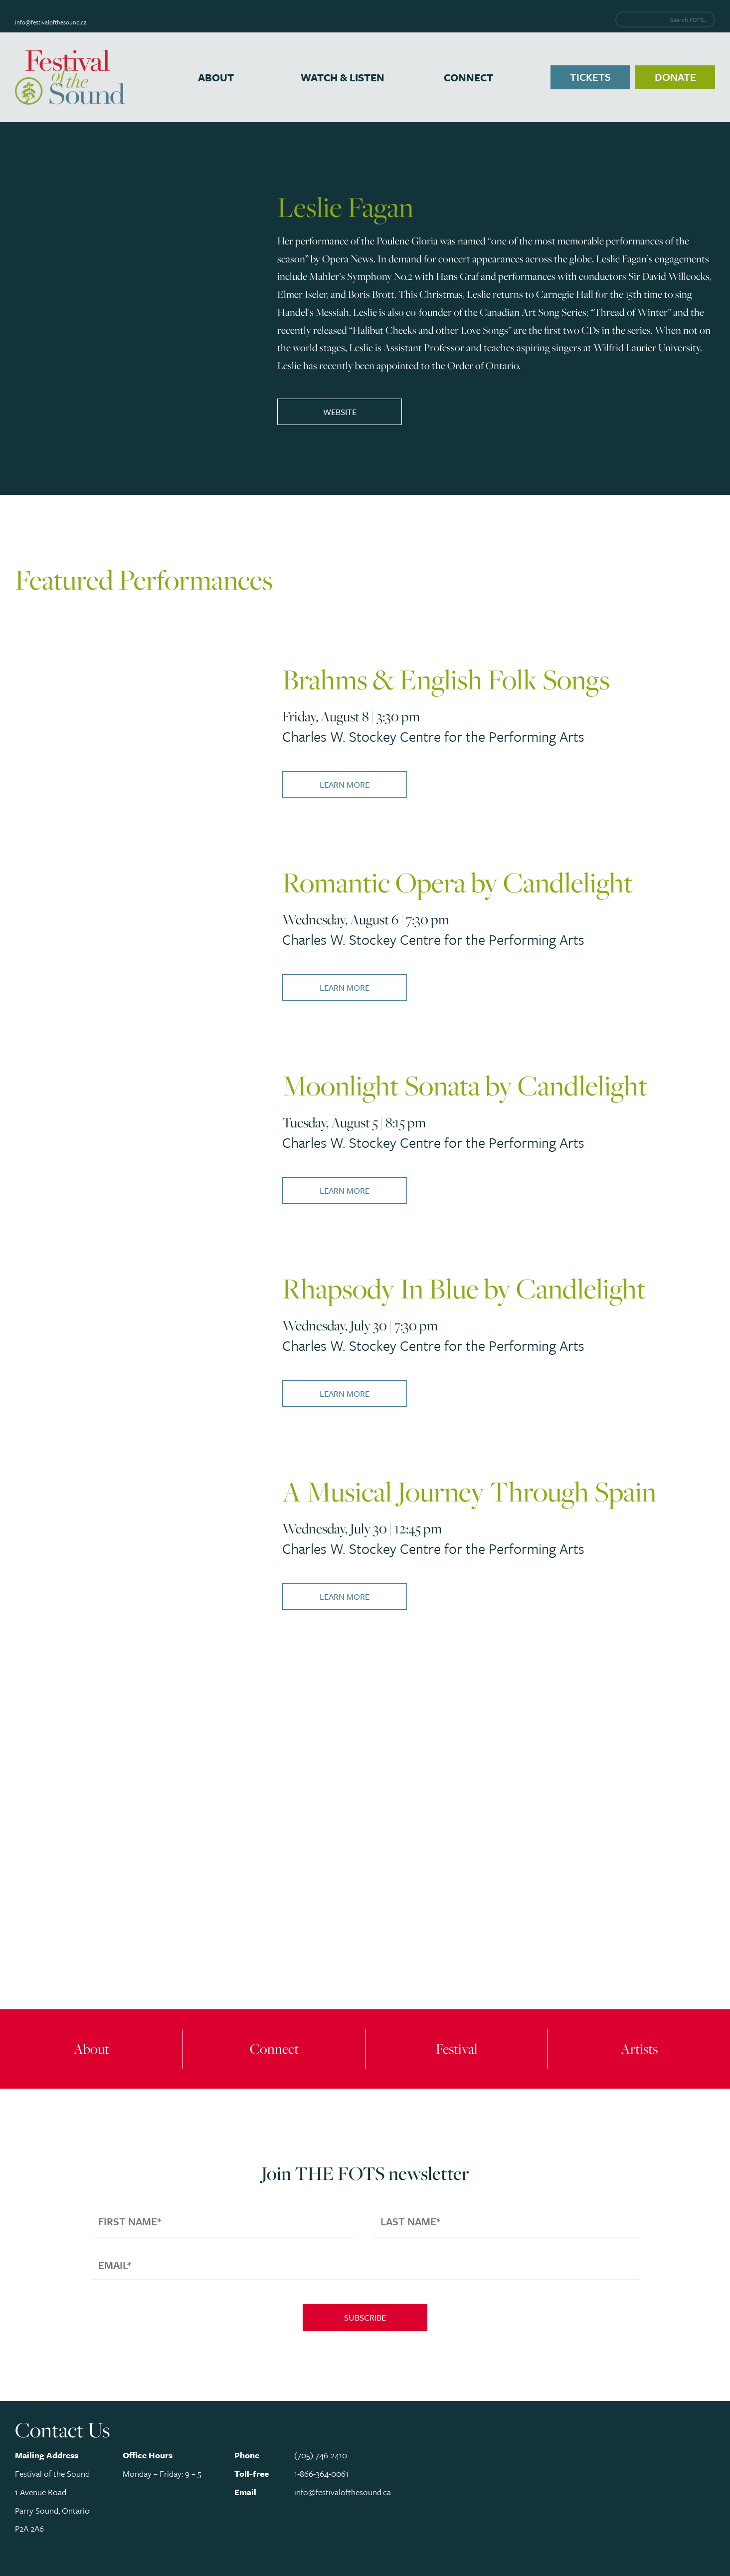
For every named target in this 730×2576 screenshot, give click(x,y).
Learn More (344, 784)
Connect (468, 77)
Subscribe (365, 2317)
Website (340, 412)
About (216, 77)
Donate (675, 76)
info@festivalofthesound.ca (51, 21)
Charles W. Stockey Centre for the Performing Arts (433, 736)
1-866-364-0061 (321, 2473)
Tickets (590, 76)
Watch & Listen (342, 77)
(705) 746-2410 (320, 2455)
